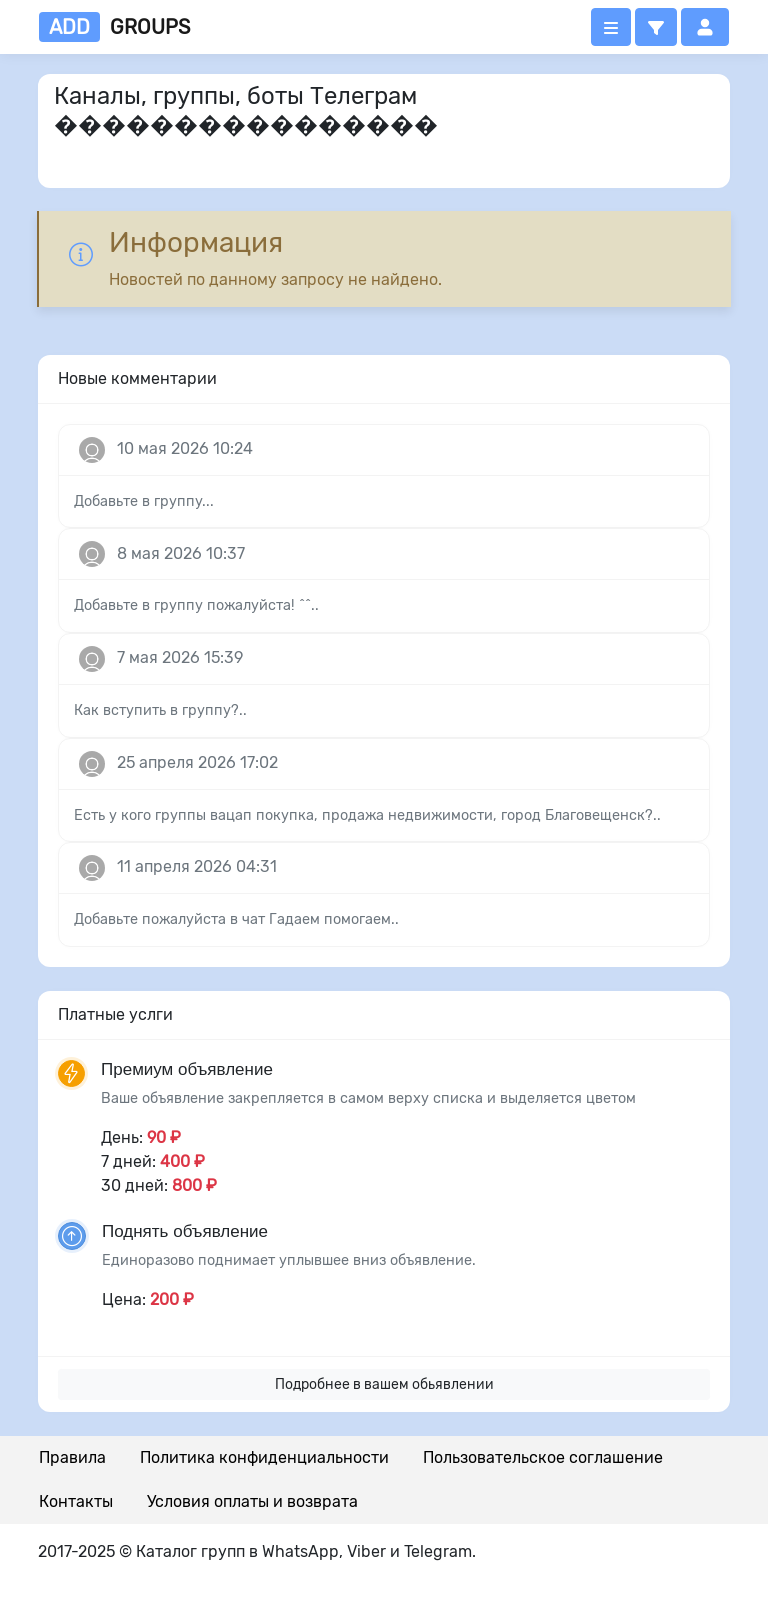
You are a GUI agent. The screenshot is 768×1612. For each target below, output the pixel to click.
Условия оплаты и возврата (252, 1501)
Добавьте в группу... (144, 501)
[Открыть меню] (611, 27)
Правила (72, 1457)
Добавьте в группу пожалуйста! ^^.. (196, 605)
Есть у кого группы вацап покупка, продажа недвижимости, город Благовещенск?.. (367, 815)
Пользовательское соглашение (543, 1457)
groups (114, 27)
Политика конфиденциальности (264, 1457)
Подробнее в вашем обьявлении (384, 1384)
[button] (656, 27)
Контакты (76, 1501)
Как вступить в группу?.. (160, 710)
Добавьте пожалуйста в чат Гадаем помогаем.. (236, 919)
